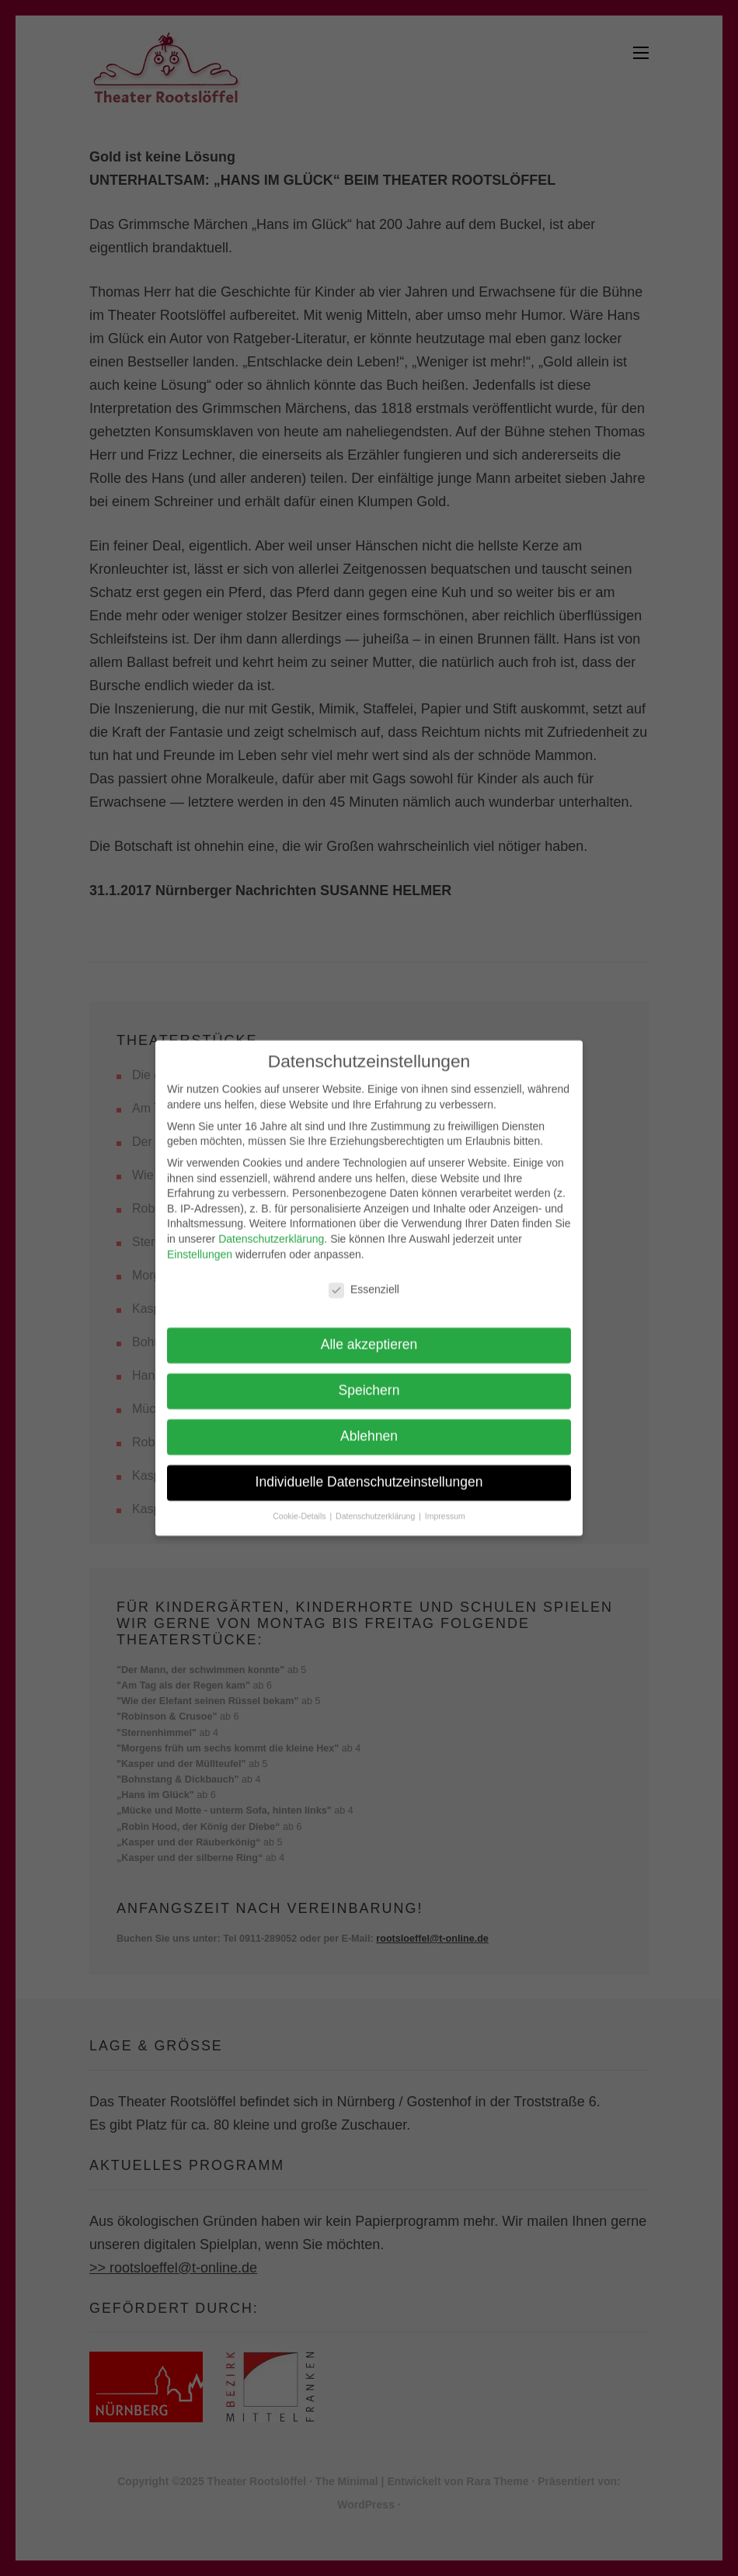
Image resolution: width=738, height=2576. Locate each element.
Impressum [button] (445, 1504)
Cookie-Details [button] (300, 1504)
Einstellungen (199, 1242)
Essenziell (355, 1278)
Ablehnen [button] (369, 1424)
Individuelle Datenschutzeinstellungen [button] (369, 1470)
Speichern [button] (369, 1379)
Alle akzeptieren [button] (369, 1333)
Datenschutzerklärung (271, 1227)
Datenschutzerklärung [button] (376, 1504)
